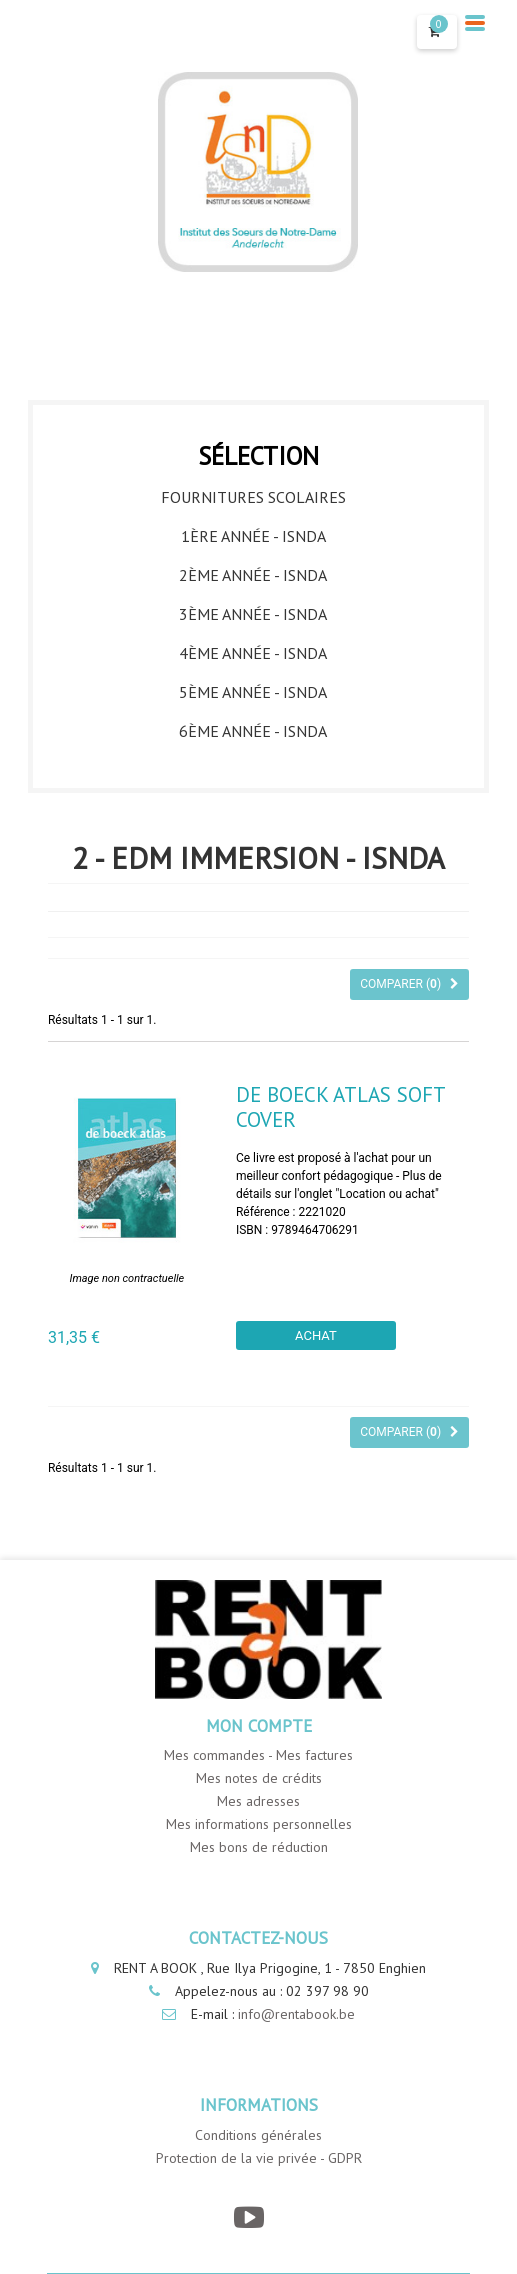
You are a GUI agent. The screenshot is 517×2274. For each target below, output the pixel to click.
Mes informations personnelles (259, 1824)
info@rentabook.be (296, 2014)
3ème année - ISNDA (253, 614)
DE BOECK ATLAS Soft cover (340, 1107)
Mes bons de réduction (259, 1847)
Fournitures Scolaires (253, 497)
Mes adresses (258, 1801)
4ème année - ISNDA (253, 653)
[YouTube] (248, 2217)
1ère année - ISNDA (253, 536)
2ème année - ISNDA (253, 575)
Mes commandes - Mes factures (258, 1755)
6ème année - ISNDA (253, 731)
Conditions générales (258, 2135)
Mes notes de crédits (259, 1778)
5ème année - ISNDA (253, 692)
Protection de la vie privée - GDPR (259, 2158)
